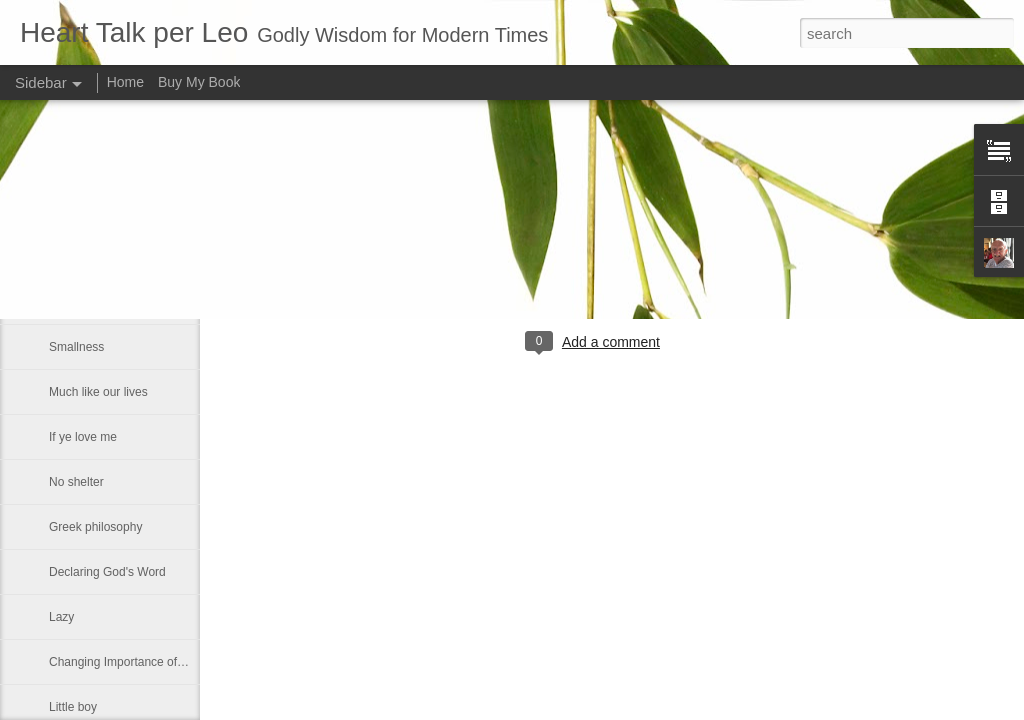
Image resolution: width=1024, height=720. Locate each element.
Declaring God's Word (107, 572)
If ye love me (83, 437)
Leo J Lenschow (659, 260)
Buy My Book (199, 82)
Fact (60, 302)
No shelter (76, 482)
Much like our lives (98, 392)
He (56, 257)
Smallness (76, 347)
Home (125, 82)
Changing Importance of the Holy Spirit (152, 662)
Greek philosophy (95, 527)
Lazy (61, 617)
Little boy (73, 707)
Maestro (70, 212)
